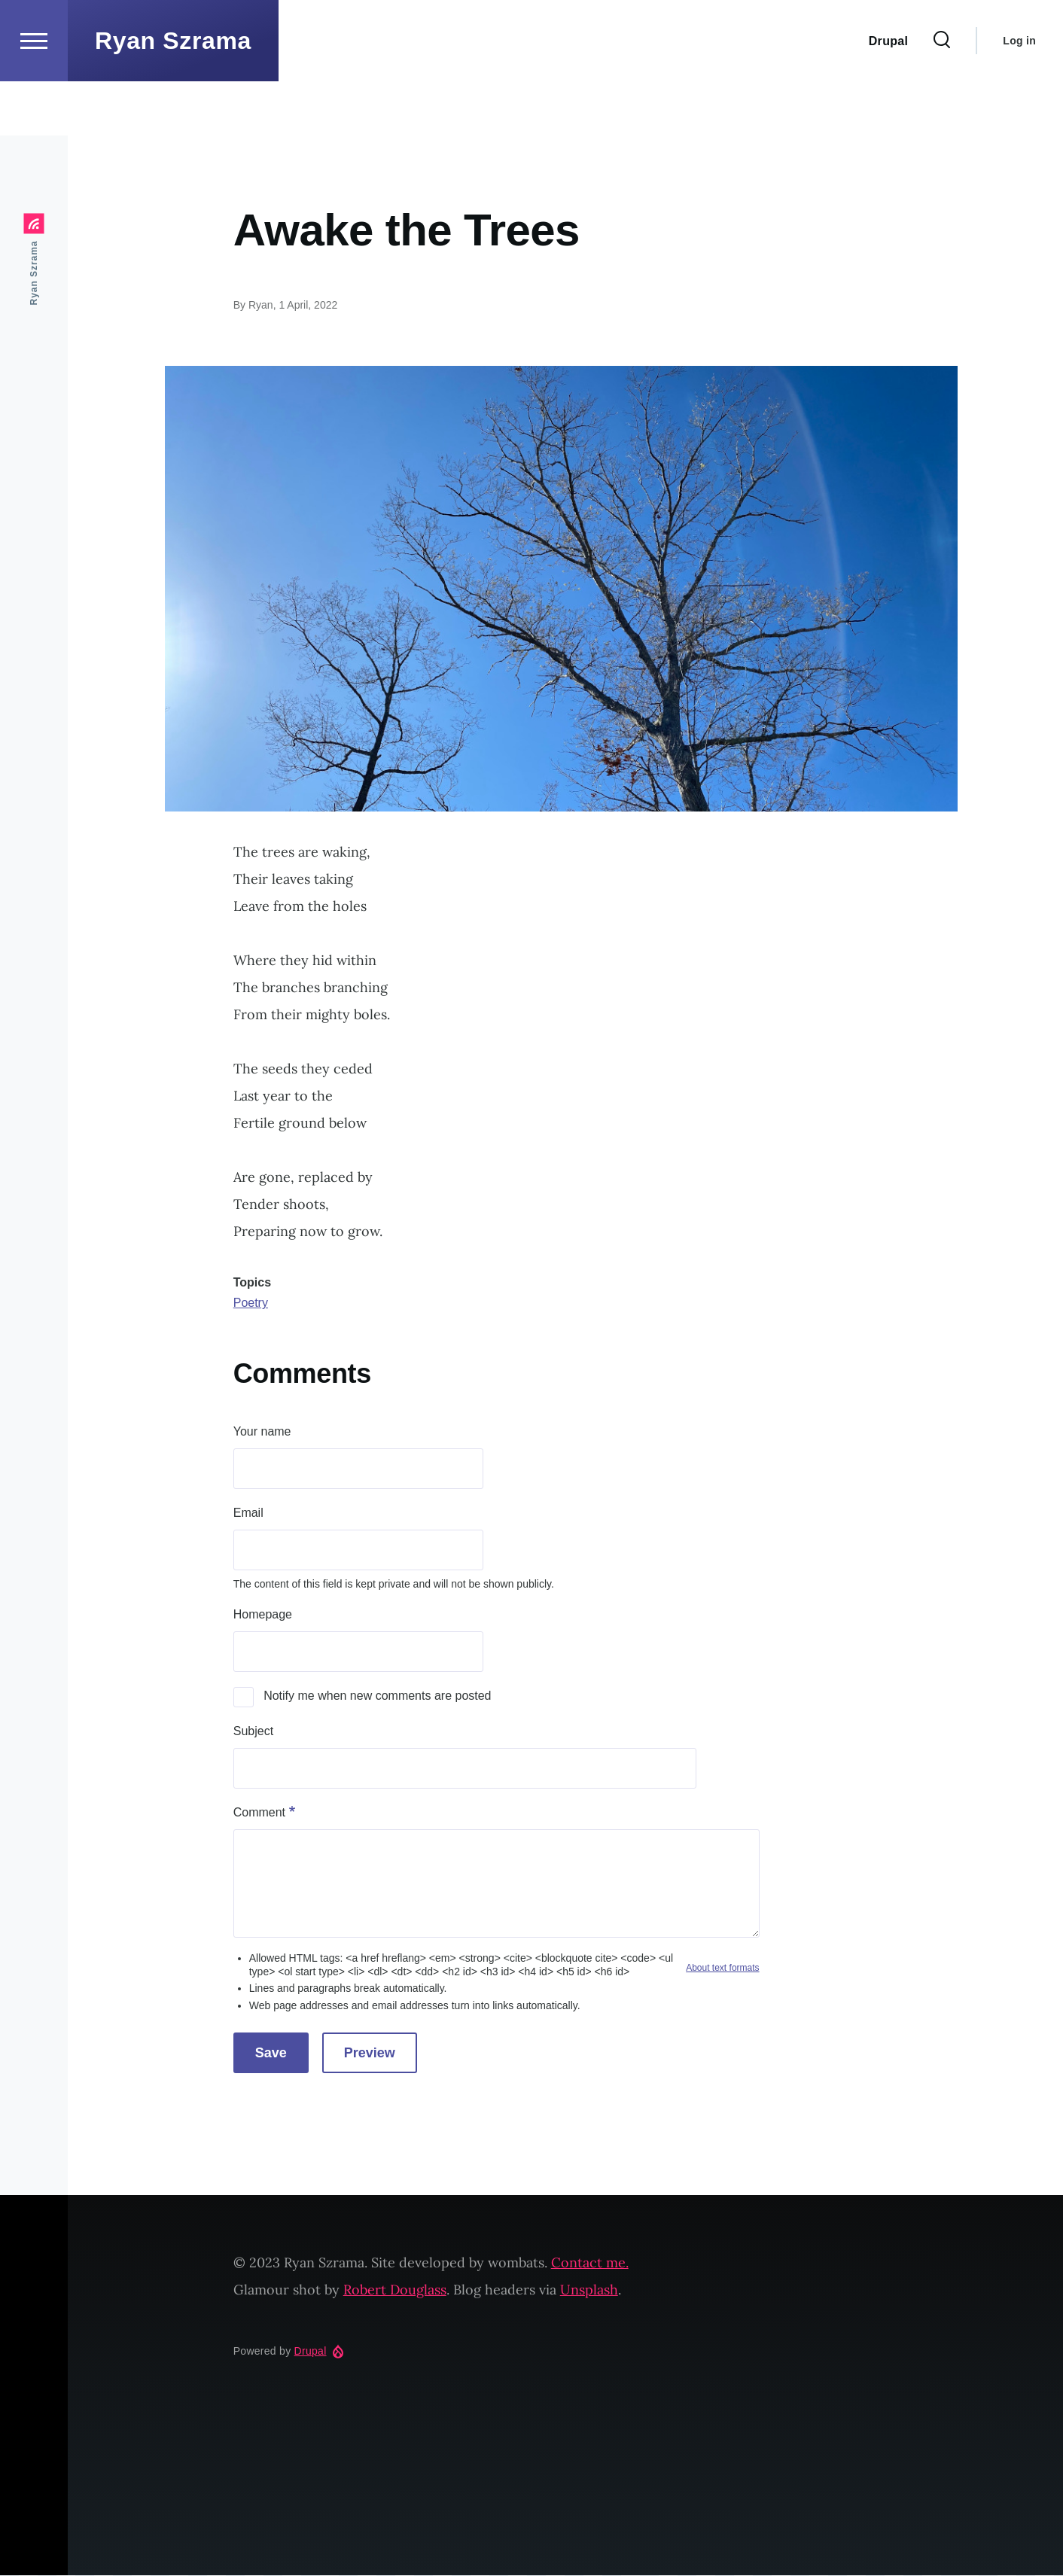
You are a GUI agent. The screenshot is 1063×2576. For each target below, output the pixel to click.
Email (248, 1513)
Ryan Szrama (173, 94)
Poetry (250, 1303)
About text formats (722, 1968)
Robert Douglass (394, 2290)
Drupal (310, 2352)
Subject (253, 1731)
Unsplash (589, 2290)
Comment (259, 1813)
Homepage (262, 1615)
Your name (262, 1432)
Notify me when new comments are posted (377, 1696)
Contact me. (590, 2263)
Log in (1019, 95)
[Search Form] (941, 94)
